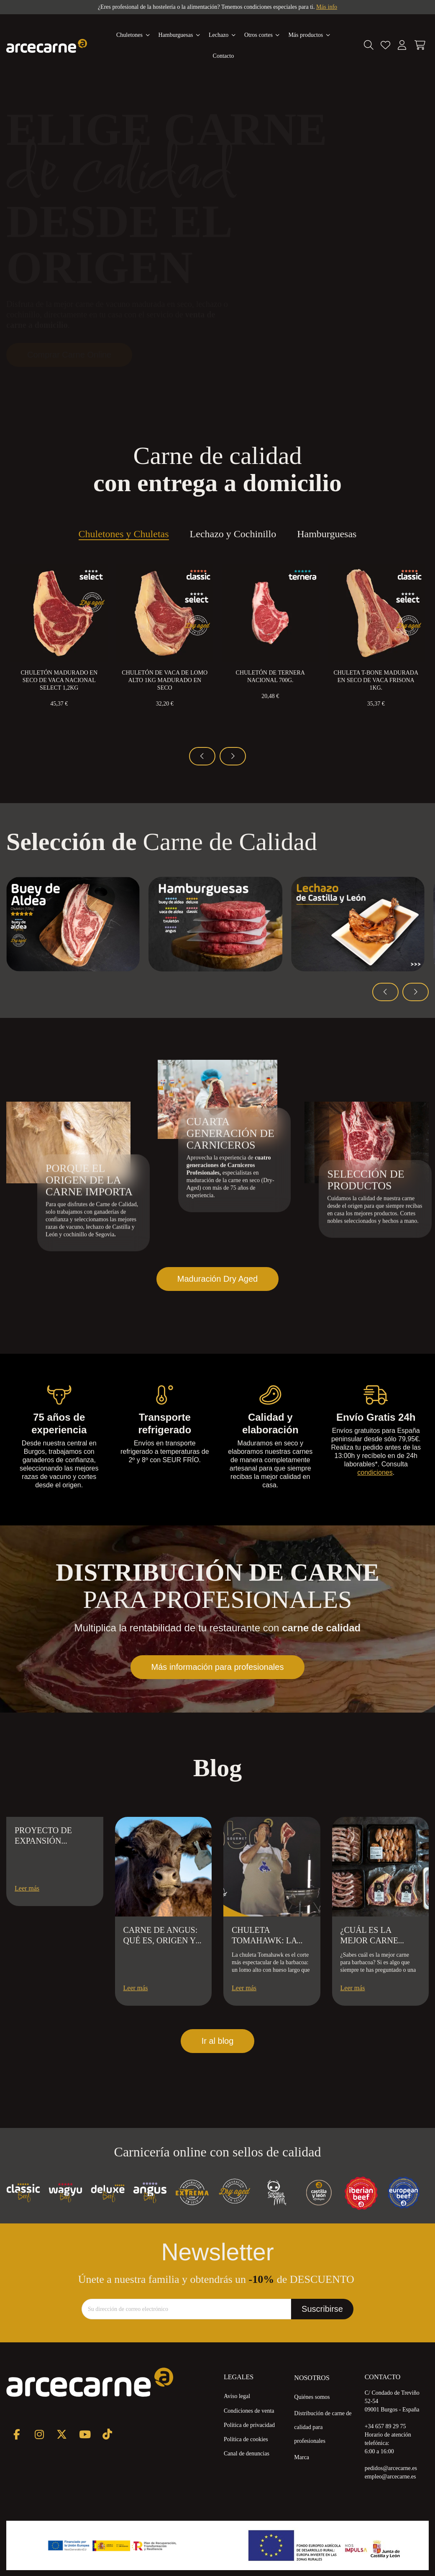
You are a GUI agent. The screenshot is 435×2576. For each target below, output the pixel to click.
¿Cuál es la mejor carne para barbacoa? (377, 1940)
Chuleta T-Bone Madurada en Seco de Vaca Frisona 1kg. (375, 680)
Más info (326, 7)
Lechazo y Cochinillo (233, 534)
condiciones (375, 1472)
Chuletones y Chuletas (124, 534)
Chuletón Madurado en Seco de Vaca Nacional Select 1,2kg (58, 680)
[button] (309, 35)
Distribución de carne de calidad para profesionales (322, 2427)
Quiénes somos (312, 2397)
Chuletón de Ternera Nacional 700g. (270, 676)
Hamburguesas (326, 534)
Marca (301, 2457)
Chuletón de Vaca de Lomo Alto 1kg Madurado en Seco (164, 680)
